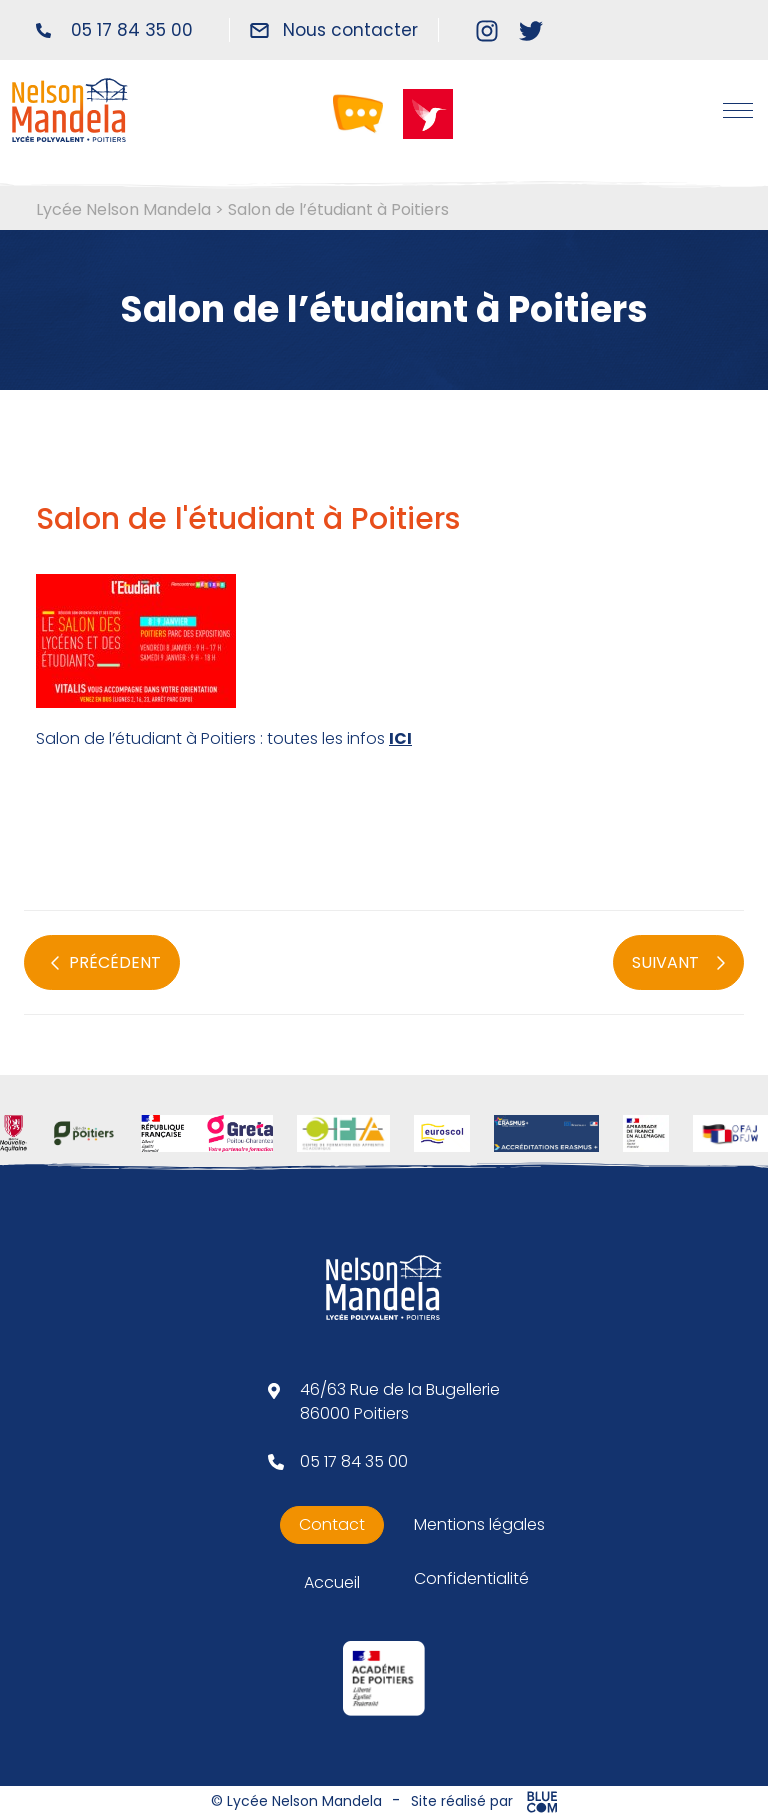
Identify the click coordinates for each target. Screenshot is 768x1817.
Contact (332, 1524)
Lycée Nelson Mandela (123, 209)
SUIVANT (678, 963)
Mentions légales (479, 1524)
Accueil (332, 1582)
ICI (400, 738)
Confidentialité (471, 1578)
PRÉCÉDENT (106, 963)
